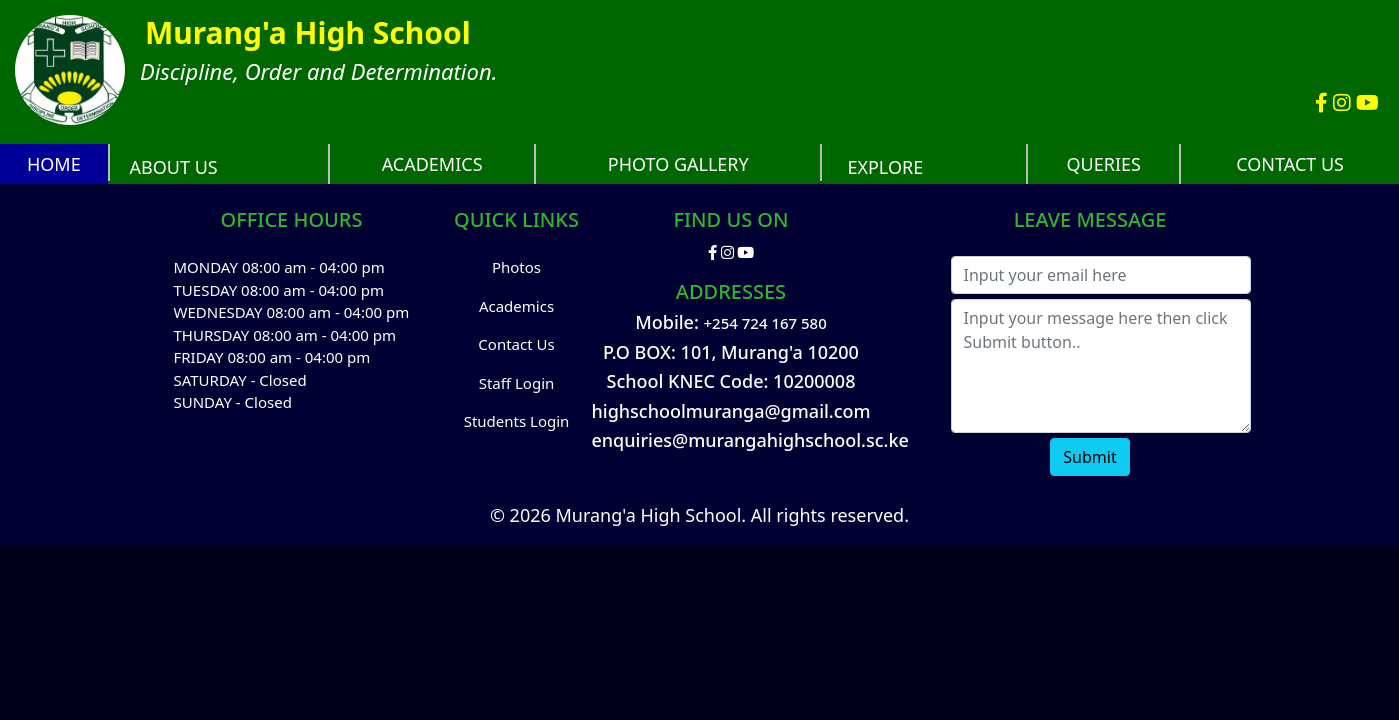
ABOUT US (174, 167)
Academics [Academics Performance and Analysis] (516, 306)
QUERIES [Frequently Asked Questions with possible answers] (1104, 164)
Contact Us (516, 344)
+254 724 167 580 (765, 323)
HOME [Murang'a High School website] (54, 164)
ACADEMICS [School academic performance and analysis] (432, 164)
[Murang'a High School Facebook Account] (1324, 102)
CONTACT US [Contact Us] (1290, 164)
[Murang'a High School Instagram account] (1344, 102)
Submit (1089, 457)
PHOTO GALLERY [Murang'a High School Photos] (678, 164)
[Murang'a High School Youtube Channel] (1367, 102)
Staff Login (517, 383)
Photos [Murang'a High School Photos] (516, 267)
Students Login (517, 421)
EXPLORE (885, 167)
